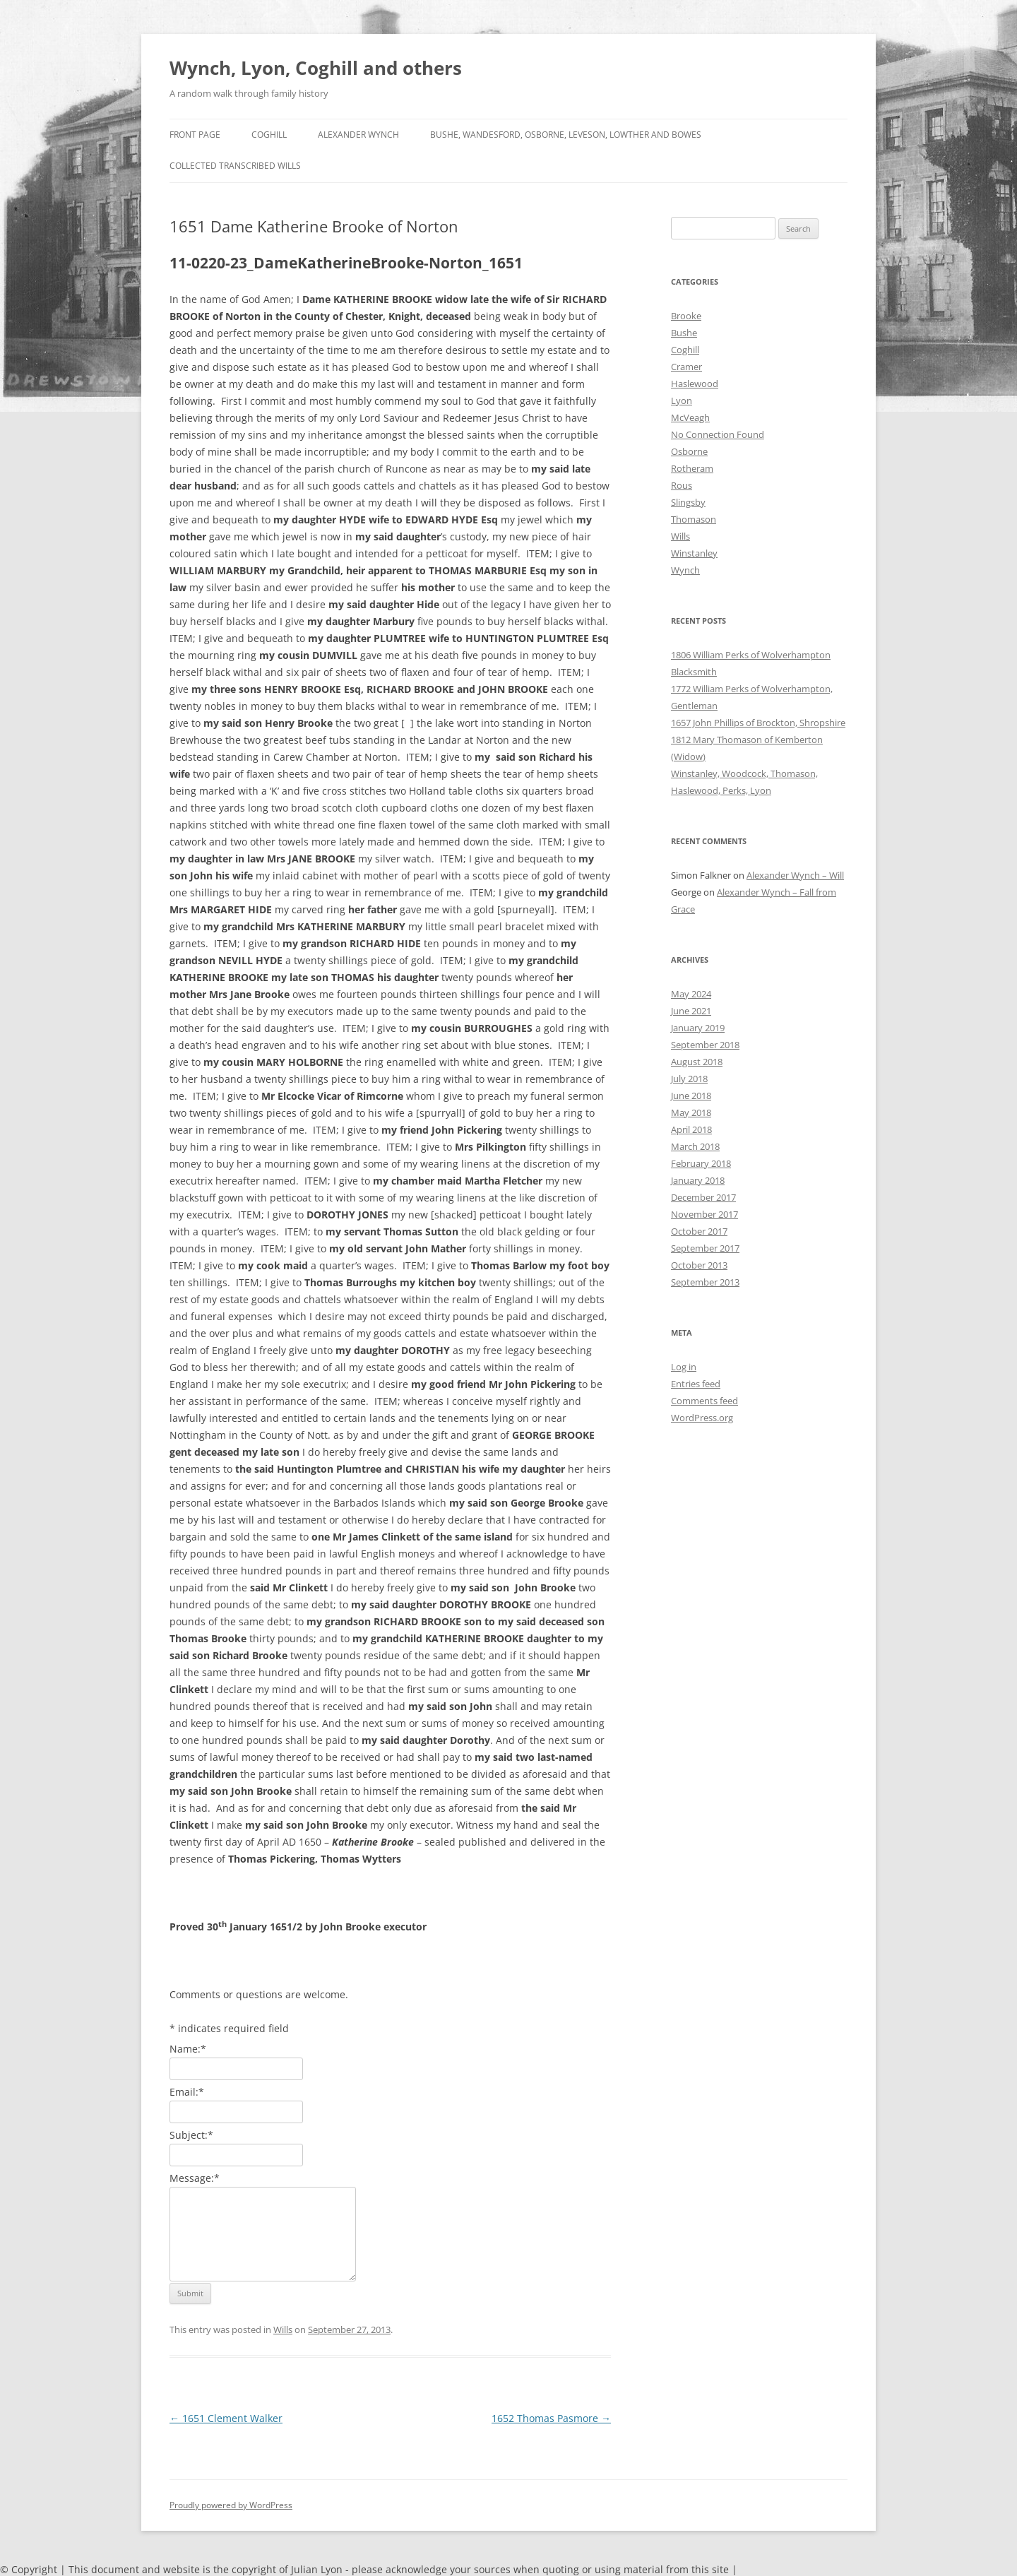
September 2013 (705, 1282)
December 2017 (703, 1197)
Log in (683, 1366)
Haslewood (694, 383)
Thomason (693, 519)
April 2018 (691, 1129)
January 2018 (698, 1180)
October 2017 (699, 1231)
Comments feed (704, 1400)
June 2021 (691, 1010)
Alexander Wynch (358, 135)
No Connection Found (717, 434)
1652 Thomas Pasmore (551, 2418)
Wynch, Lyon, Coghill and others (316, 68)
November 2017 (704, 1214)
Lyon (681, 400)
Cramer (686, 366)
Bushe (684, 332)
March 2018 (695, 1146)
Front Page (195, 135)
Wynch (685, 570)
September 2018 (705, 1044)
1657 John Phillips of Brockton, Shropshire (758, 722)
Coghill (269, 135)
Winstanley (694, 553)
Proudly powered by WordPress (231, 2505)
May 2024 (691, 993)
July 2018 (689, 1078)
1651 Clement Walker (226, 2418)
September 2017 (705, 1248)
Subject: (191, 2135)
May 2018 (691, 1112)
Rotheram (692, 468)
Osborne (689, 451)
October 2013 (699, 1265)
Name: (188, 2048)
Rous (681, 485)
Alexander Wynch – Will (795, 875)
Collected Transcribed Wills (235, 166)
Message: (195, 2178)
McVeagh (690, 417)
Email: (187, 2092)
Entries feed (695, 1383)
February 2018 (701, 1163)
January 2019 (698, 1027)
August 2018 (696, 1061)
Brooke (686, 315)
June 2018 (691, 1095)
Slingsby (688, 502)
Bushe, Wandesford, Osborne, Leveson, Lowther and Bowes (565, 135)
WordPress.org (702, 1417)
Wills (282, 2329)
